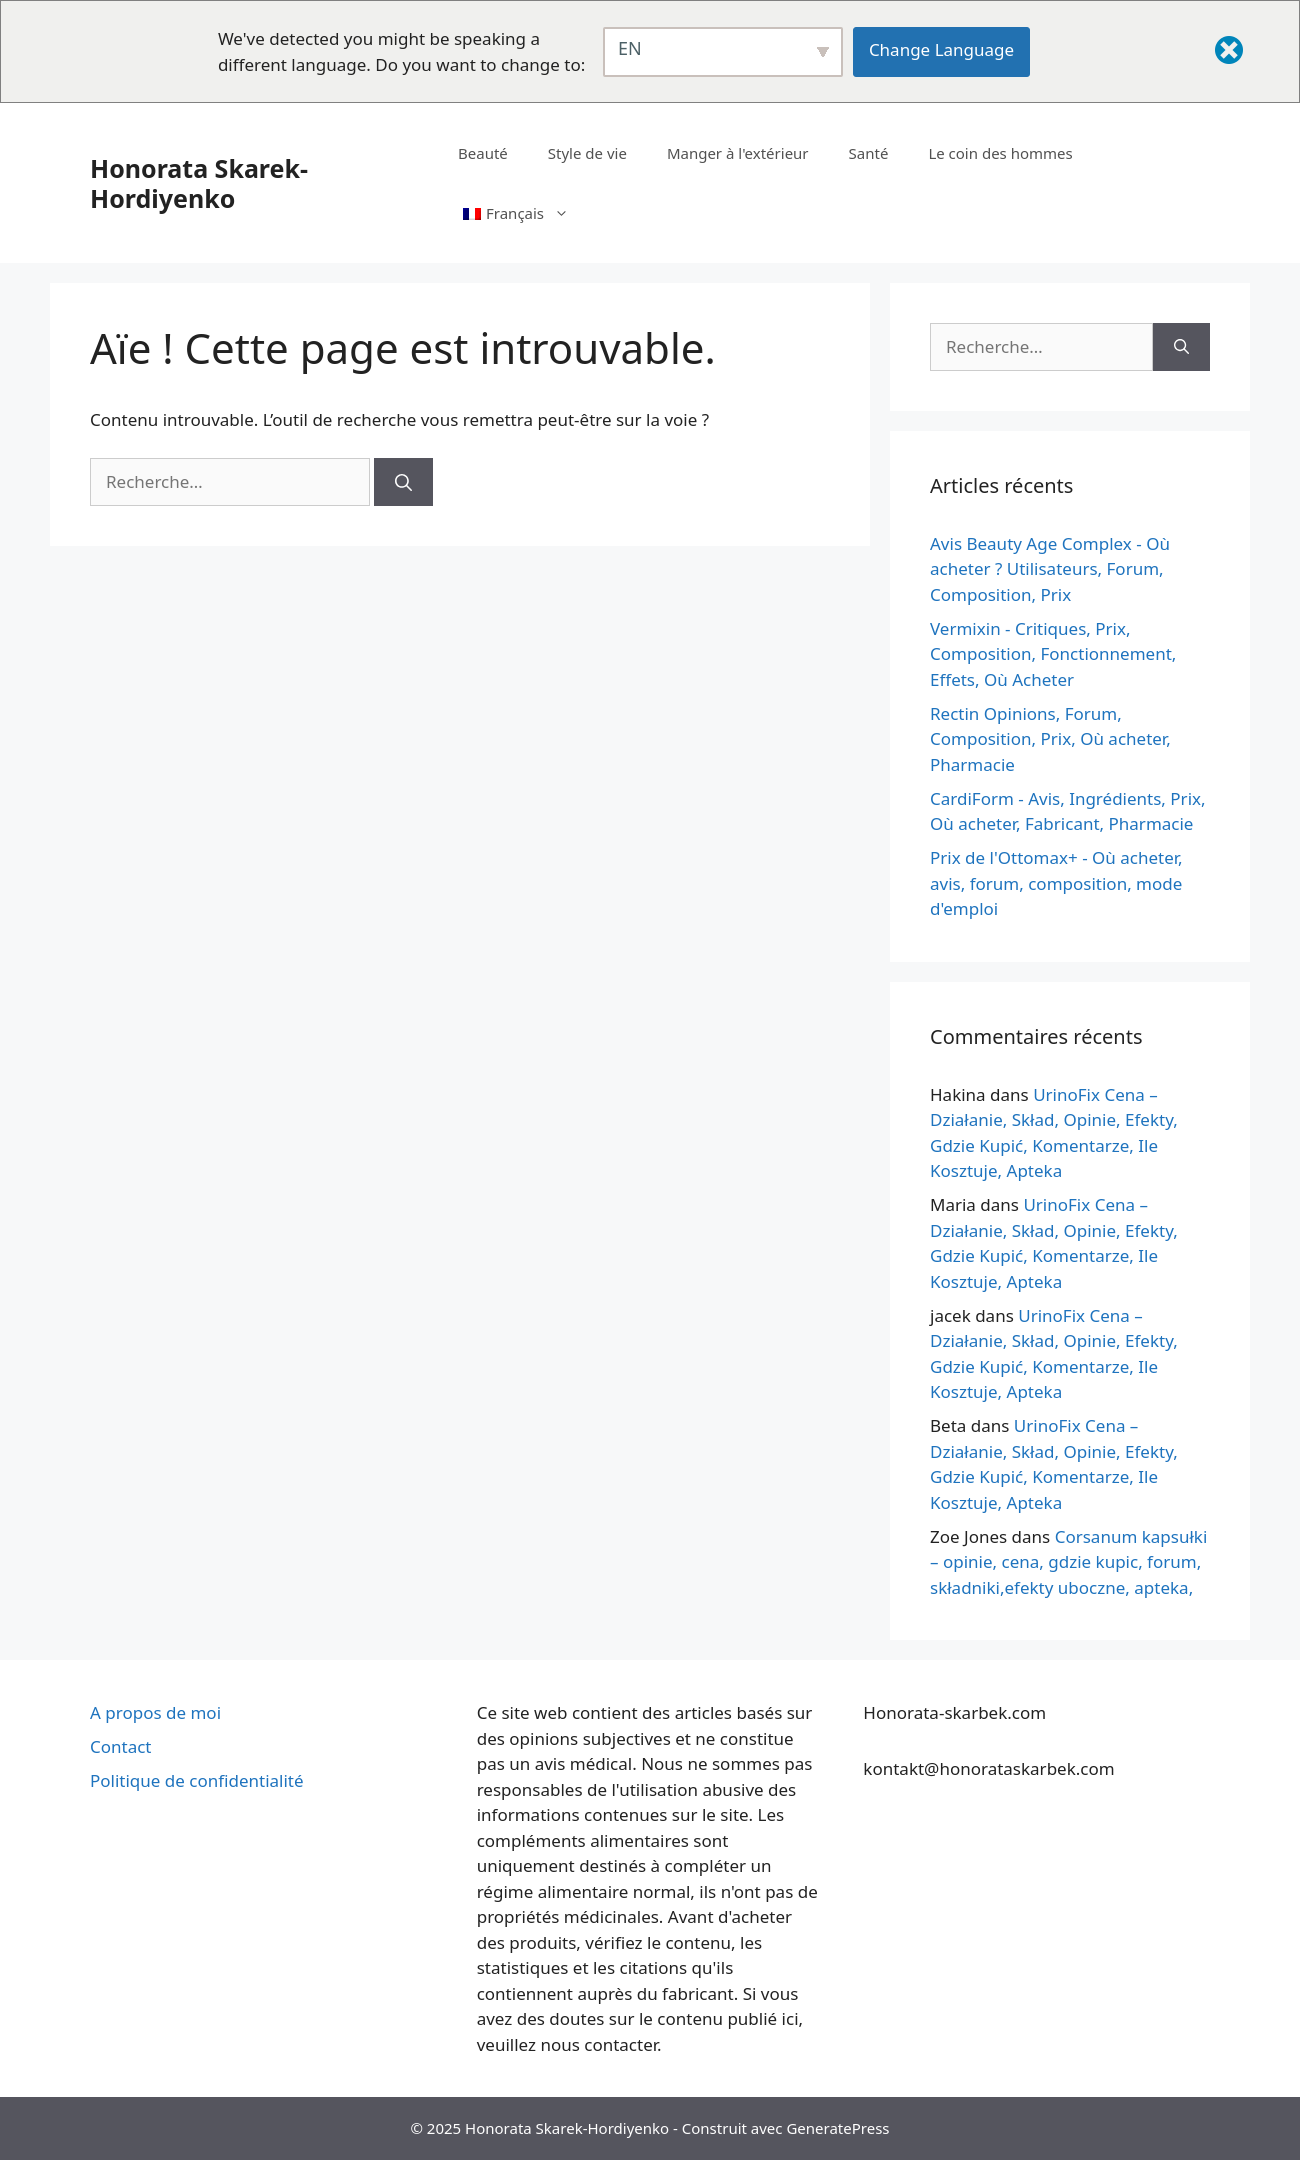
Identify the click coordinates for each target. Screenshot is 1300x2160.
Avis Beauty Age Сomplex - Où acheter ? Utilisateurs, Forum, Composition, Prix (1050, 569)
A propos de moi (155, 1712)
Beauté (483, 153)
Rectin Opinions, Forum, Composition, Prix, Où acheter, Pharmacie (1050, 739)
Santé (869, 153)
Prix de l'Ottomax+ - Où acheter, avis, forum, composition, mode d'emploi (1056, 883)
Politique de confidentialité (197, 1780)
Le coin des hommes (1000, 153)
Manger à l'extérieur (738, 153)
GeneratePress (837, 2128)
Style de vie (587, 153)
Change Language (941, 49)
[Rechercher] (403, 482)
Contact (121, 1746)
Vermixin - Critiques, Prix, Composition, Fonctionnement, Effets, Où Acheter (1053, 654)
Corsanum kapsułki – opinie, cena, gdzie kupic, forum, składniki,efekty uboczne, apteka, (1068, 1562)
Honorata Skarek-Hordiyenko (199, 183)
